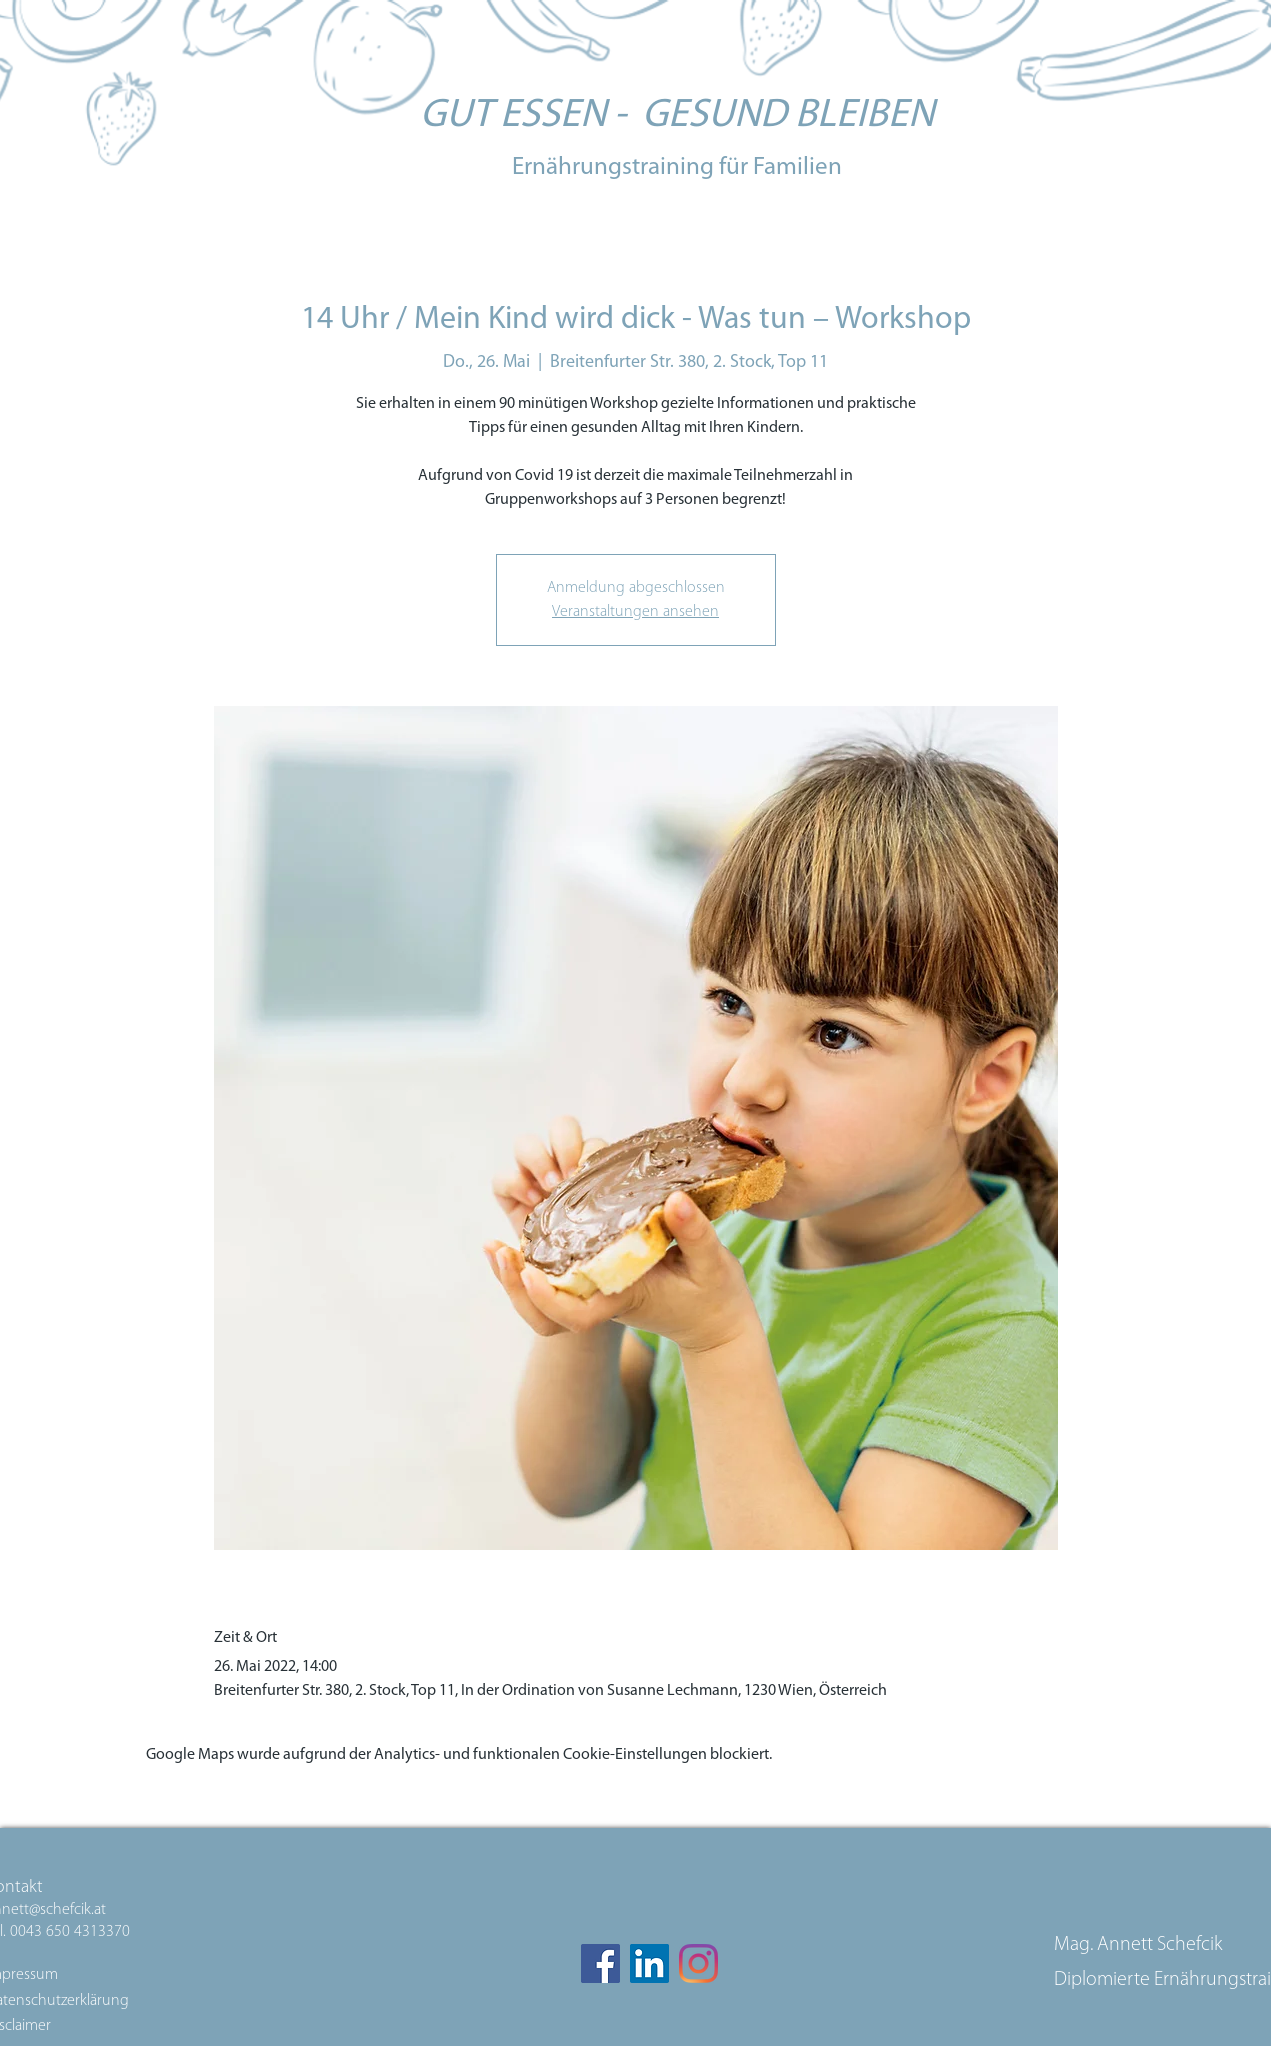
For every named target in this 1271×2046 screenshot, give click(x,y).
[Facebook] (600, 1963)
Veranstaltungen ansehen (635, 612)
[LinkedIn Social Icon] (649, 1963)
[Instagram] (698, 1963)
